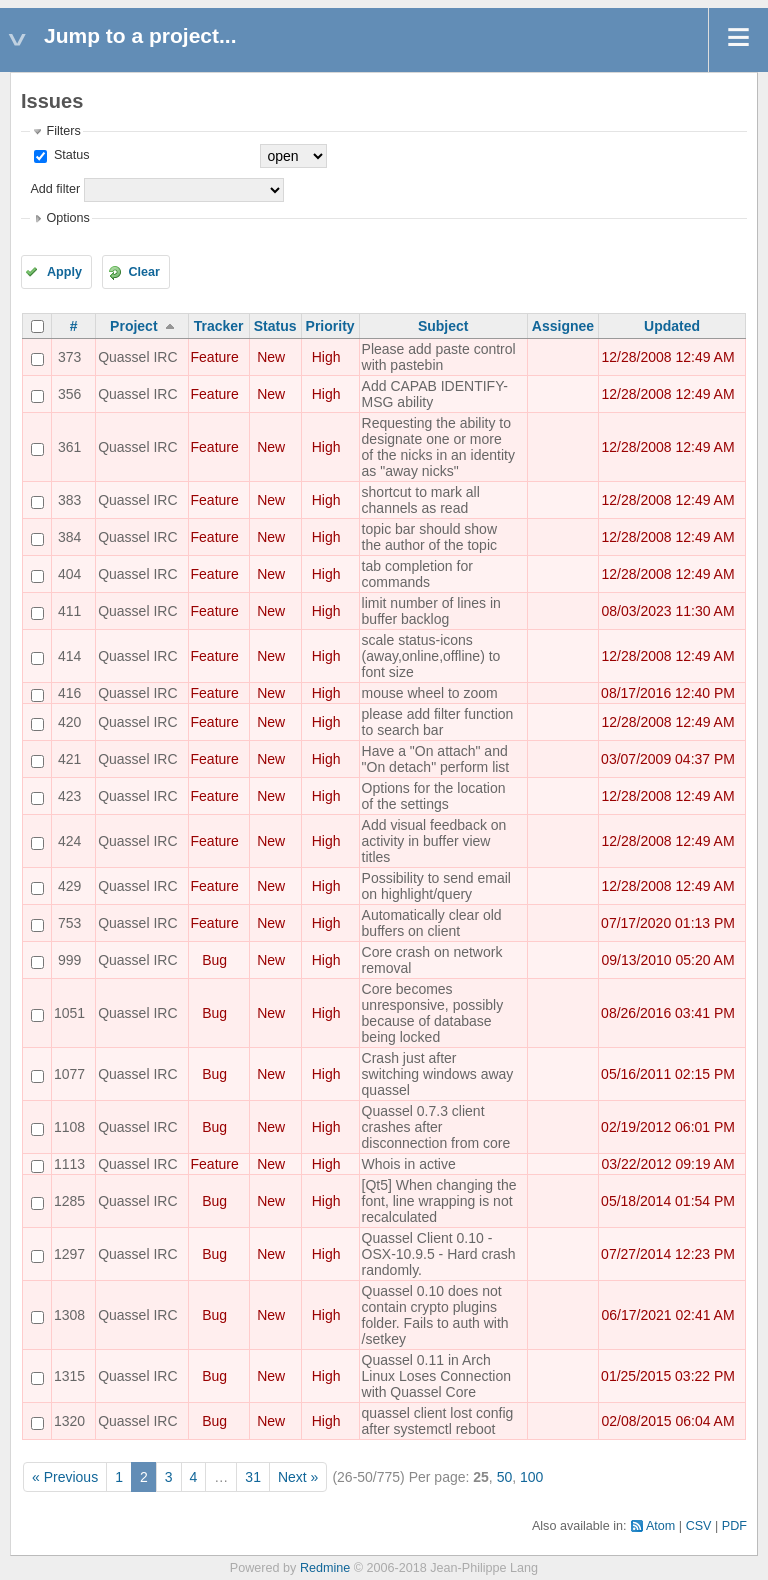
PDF (734, 1526)
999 (69, 960)
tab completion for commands (417, 574)
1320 (69, 1421)
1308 (69, 1315)
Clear (144, 272)
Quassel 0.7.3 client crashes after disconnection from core (436, 1127)
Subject (443, 326)
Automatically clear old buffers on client (432, 923)
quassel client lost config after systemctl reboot (438, 1421)
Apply (64, 272)
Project (133, 326)
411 (69, 611)
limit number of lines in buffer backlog (431, 611)
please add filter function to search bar (438, 722)
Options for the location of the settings (434, 796)
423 (69, 796)
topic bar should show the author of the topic (429, 537)
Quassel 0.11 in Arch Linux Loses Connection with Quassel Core (436, 1376)
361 (69, 447)
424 (69, 841)
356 (69, 394)
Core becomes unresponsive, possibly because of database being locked (433, 1013)
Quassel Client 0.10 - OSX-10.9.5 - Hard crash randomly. (439, 1254)
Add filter (55, 189)
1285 (69, 1201)
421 (69, 759)
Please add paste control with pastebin (439, 357)
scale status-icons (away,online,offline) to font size (431, 656)
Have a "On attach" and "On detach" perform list (436, 759)
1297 (69, 1254)
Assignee (563, 326)
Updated (672, 326)
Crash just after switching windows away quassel (438, 1074)
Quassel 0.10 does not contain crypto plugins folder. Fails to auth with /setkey (435, 1315)
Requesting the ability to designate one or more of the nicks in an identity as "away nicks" (438, 447)
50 (505, 1477)
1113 (69, 1164)
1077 (69, 1074)
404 (69, 574)
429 (69, 886)
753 (69, 923)
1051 (69, 1013)
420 (69, 722)
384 (69, 537)
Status (69, 155)
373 (69, 357)
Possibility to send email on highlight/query (436, 886)
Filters (63, 131)
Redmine (325, 1568)
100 (531, 1477)
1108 (69, 1127)
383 (69, 500)
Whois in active (409, 1164)
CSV (699, 1526)
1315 (69, 1376)
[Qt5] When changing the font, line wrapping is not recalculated (439, 1201)
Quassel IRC (137, 357)
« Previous (65, 1477)
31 (253, 1477)
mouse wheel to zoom (430, 693)
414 (69, 656)
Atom (660, 1526)
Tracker (219, 326)
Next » (298, 1477)
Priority (330, 326)
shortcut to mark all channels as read (421, 500)
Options (67, 218)
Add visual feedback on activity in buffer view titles (434, 841)
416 (69, 693)
